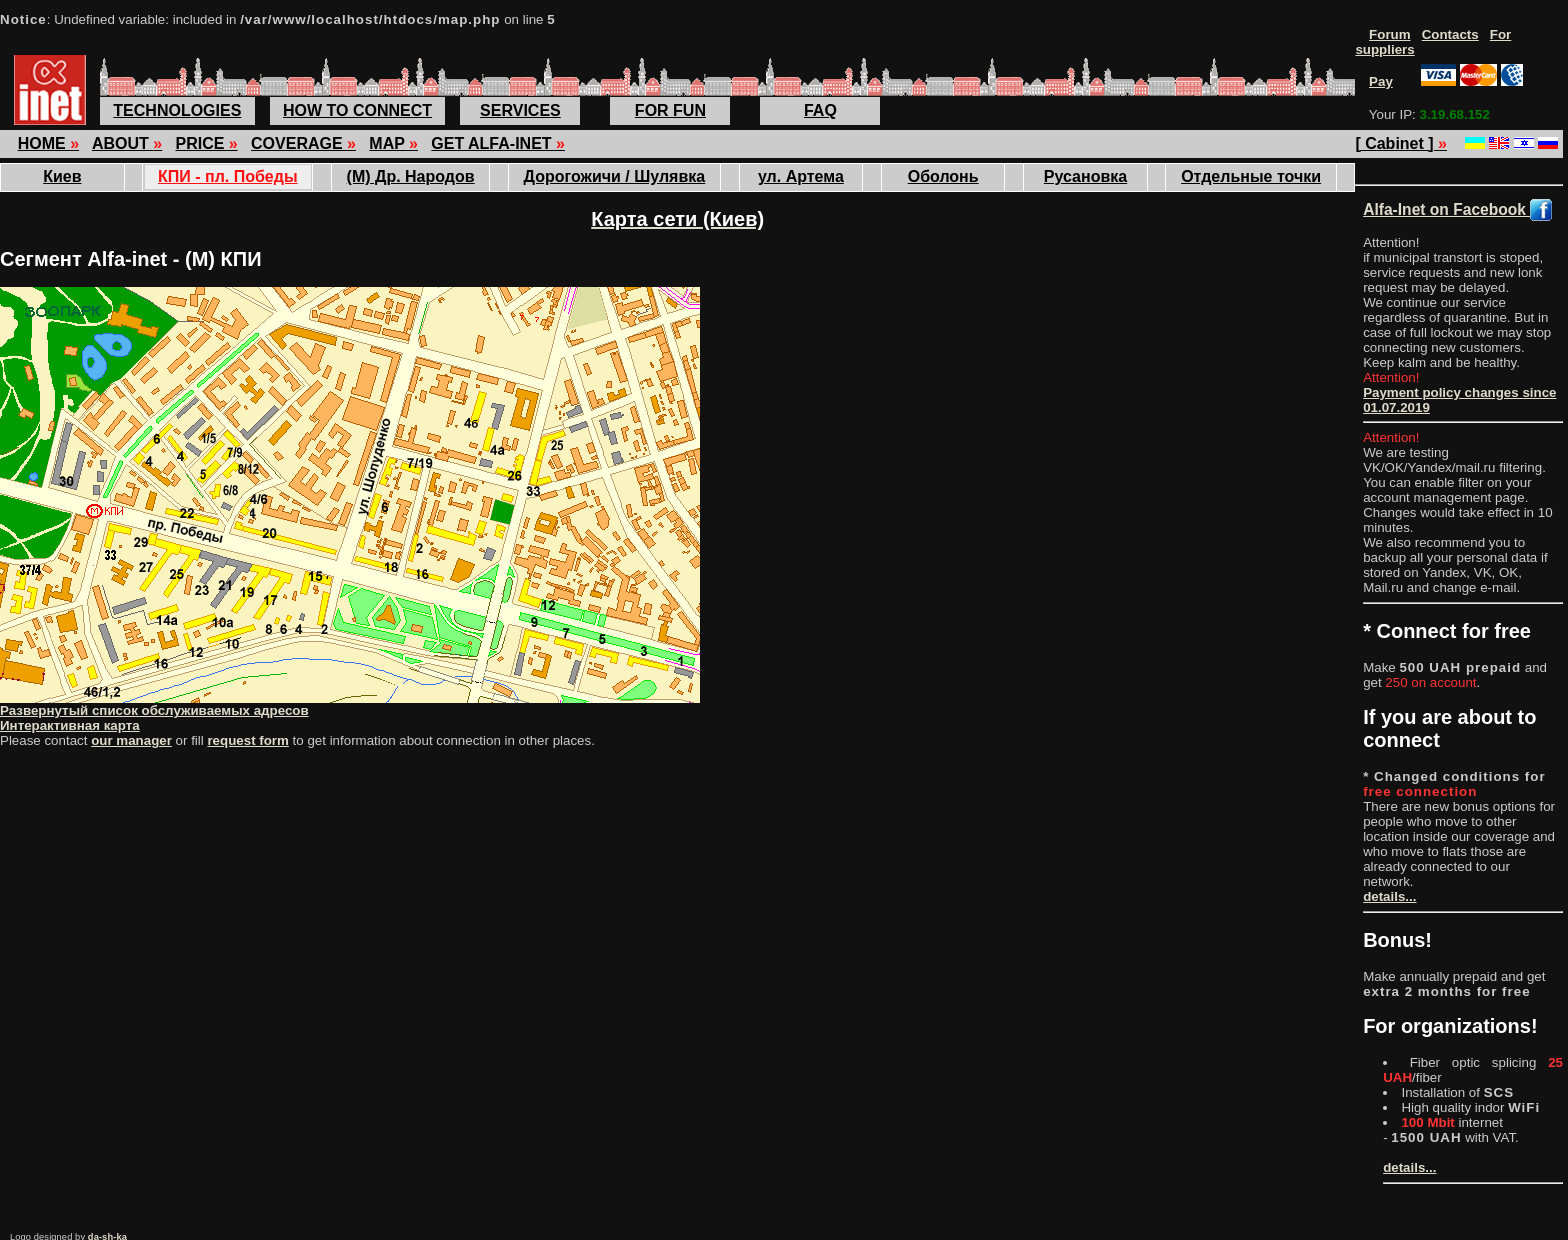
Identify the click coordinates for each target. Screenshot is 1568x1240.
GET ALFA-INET (498, 143)
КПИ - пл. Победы (228, 176)
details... (1389, 896)
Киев (62, 176)
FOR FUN (670, 110)
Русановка (1085, 176)
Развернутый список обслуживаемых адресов (154, 710)
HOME (48, 143)
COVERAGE (303, 143)
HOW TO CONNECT (357, 110)
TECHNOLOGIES (177, 110)
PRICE (206, 143)
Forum (1389, 34)
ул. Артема (801, 176)
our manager (131, 740)
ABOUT (127, 143)
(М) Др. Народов (411, 176)
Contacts (1450, 34)
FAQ (820, 110)
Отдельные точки (1251, 176)
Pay (1381, 81)
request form (247, 740)
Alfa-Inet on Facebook (1457, 209)
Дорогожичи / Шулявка (615, 176)
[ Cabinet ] (1401, 143)
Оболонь (943, 176)
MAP (393, 143)
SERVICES (520, 110)
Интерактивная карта (70, 725)
